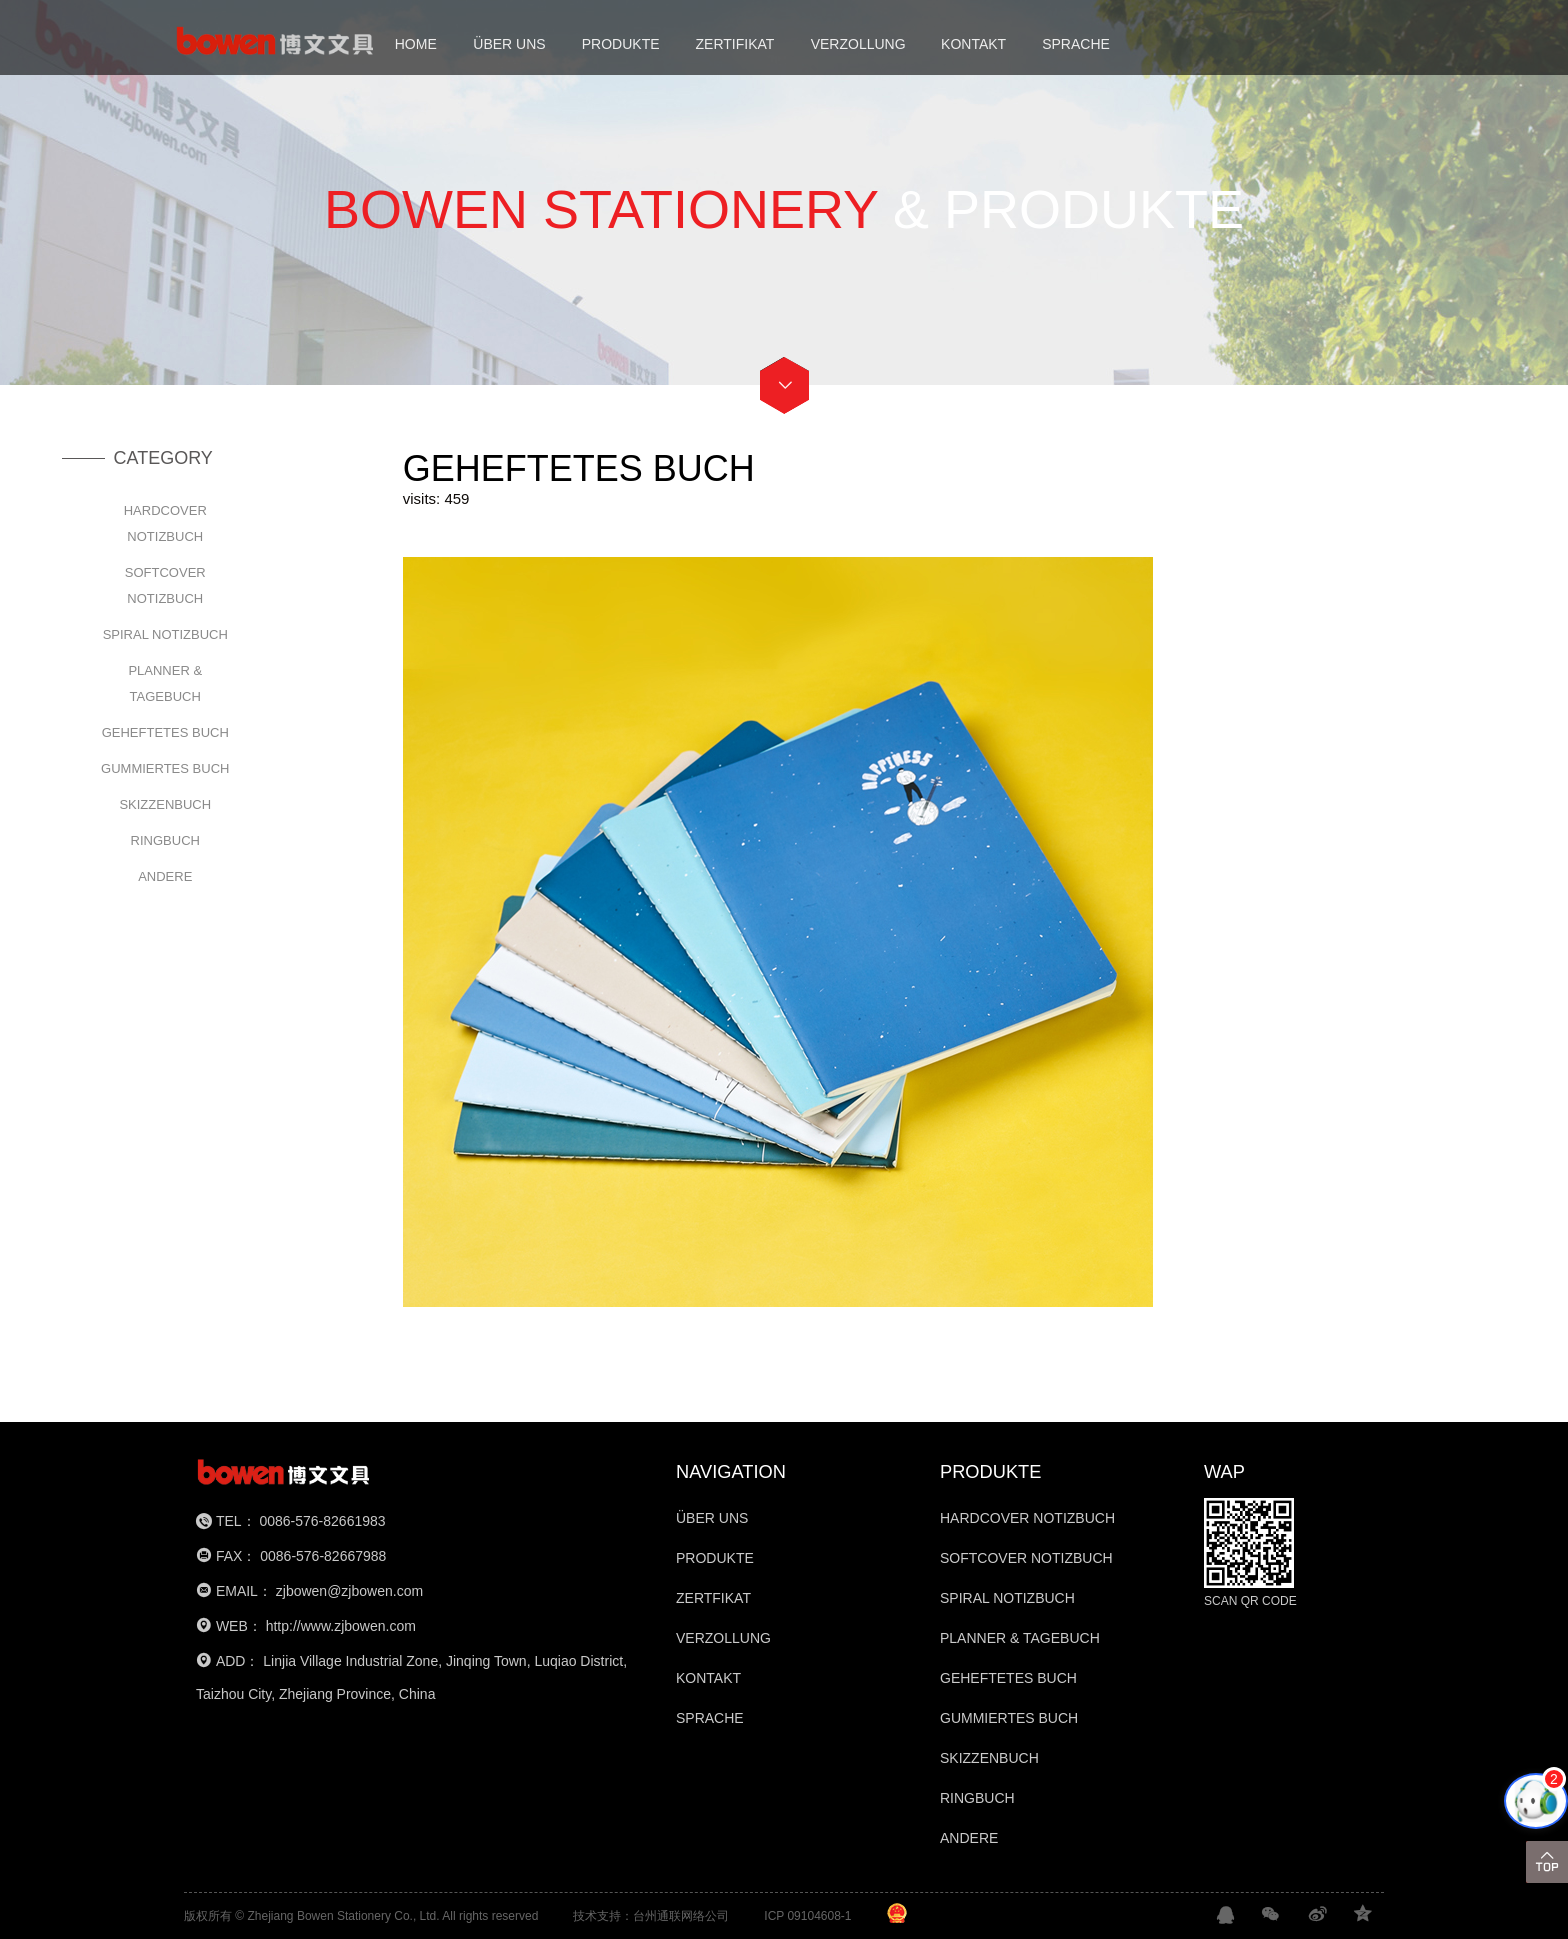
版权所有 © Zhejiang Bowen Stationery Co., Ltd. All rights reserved (361, 1916)
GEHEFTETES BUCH (165, 732)
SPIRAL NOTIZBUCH (165, 634)
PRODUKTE (621, 44)
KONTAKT (973, 44)
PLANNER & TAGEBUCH (165, 683)
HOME (416, 44)
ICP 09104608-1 (807, 1916)
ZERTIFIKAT (735, 44)
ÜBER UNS (509, 44)
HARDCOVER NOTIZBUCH (165, 523)
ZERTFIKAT (713, 1598)
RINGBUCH (165, 840)
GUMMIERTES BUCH (165, 768)
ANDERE (165, 876)
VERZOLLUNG (858, 44)
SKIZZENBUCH (165, 804)
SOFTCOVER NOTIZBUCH (165, 585)
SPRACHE (1076, 44)
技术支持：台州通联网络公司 (651, 1916)
